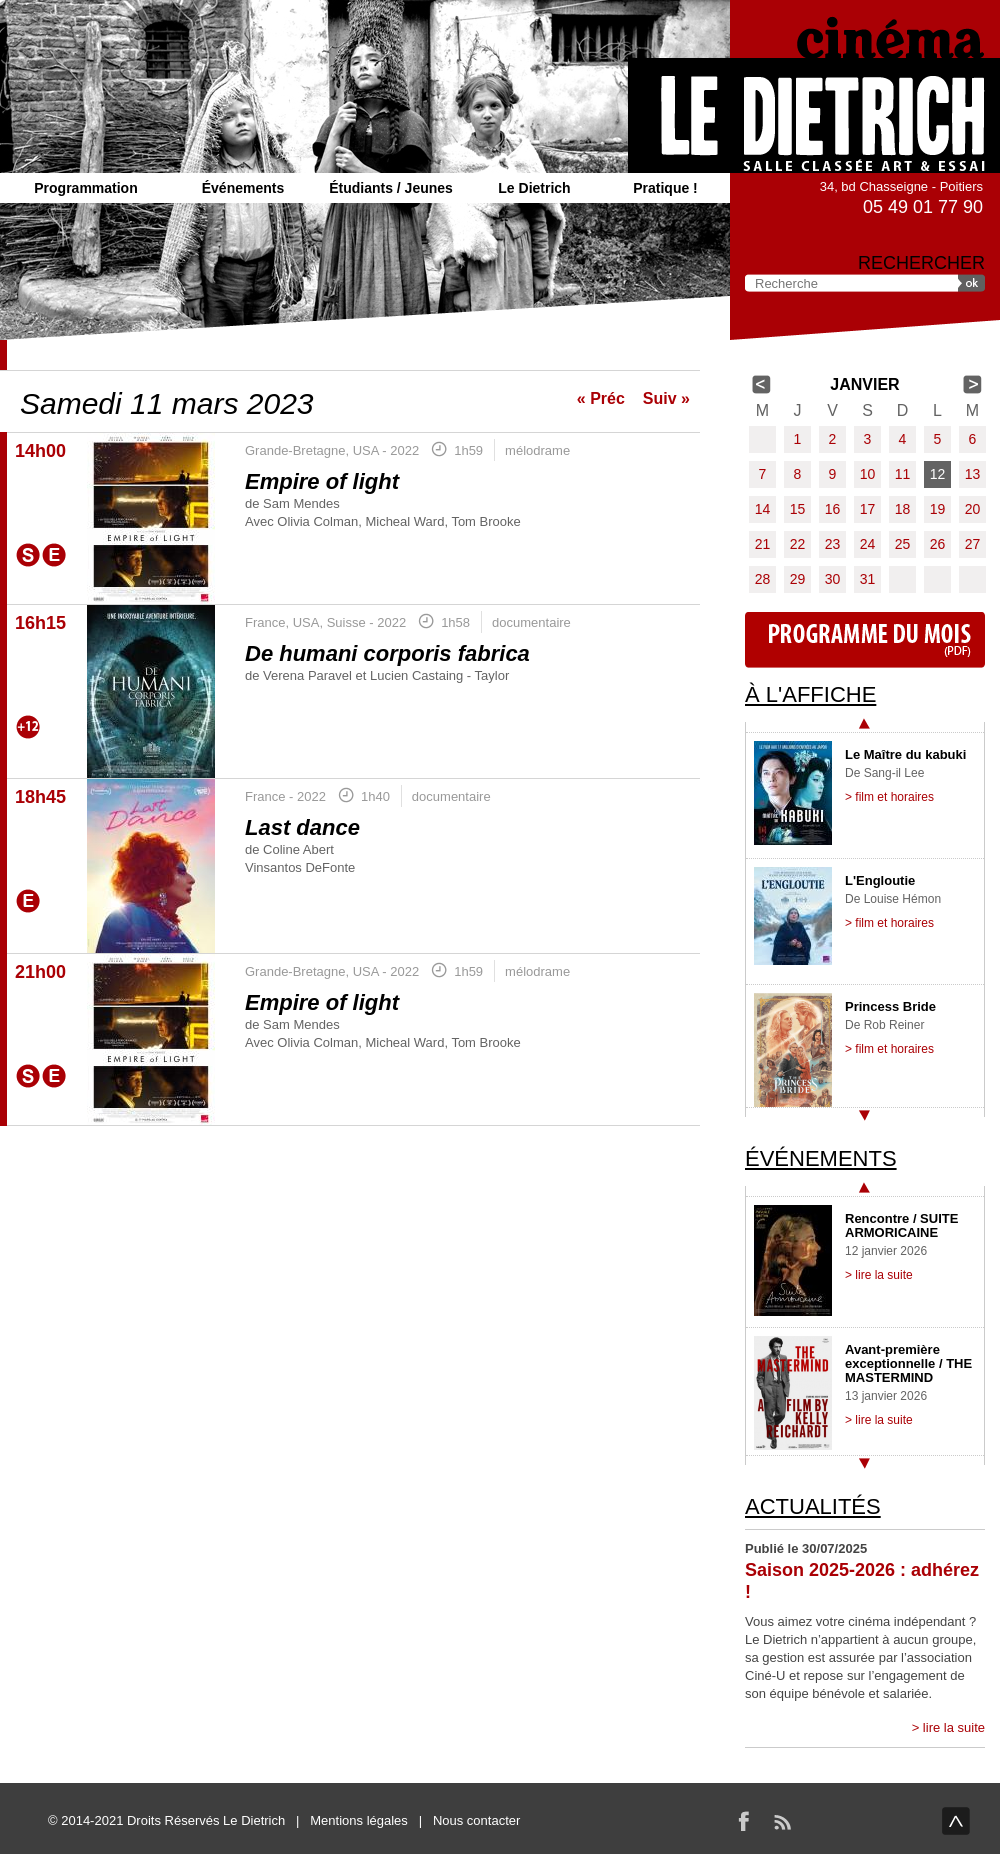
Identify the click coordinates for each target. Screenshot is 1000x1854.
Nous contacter (476, 1820)
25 (903, 544)
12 (938, 474)
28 (763, 579)
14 (763, 509)
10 (868, 474)
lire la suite (954, 1727)
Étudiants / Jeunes (391, 188)
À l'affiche (810, 694)
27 (973, 544)
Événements (243, 188)
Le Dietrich (534, 188)
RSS (782, 1821)
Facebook (744, 1821)
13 (973, 474)
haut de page (956, 1821)
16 (833, 509)
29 (798, 579)
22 (798, 544)
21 (763, 544)
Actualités (813, 1506)
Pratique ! (665, 188)
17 (868, 509)
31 (868, 579)
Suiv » (666, 398)
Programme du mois (865, 640)
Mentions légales (359, 1820)
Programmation (85, 188)
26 (938, 544)
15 (798, 509)
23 (833, 544)
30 (833, 579)
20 (973, 509)
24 (868, 544)
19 (938, 509)
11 (903, 474)
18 (903, 509)
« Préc (601, 398)
